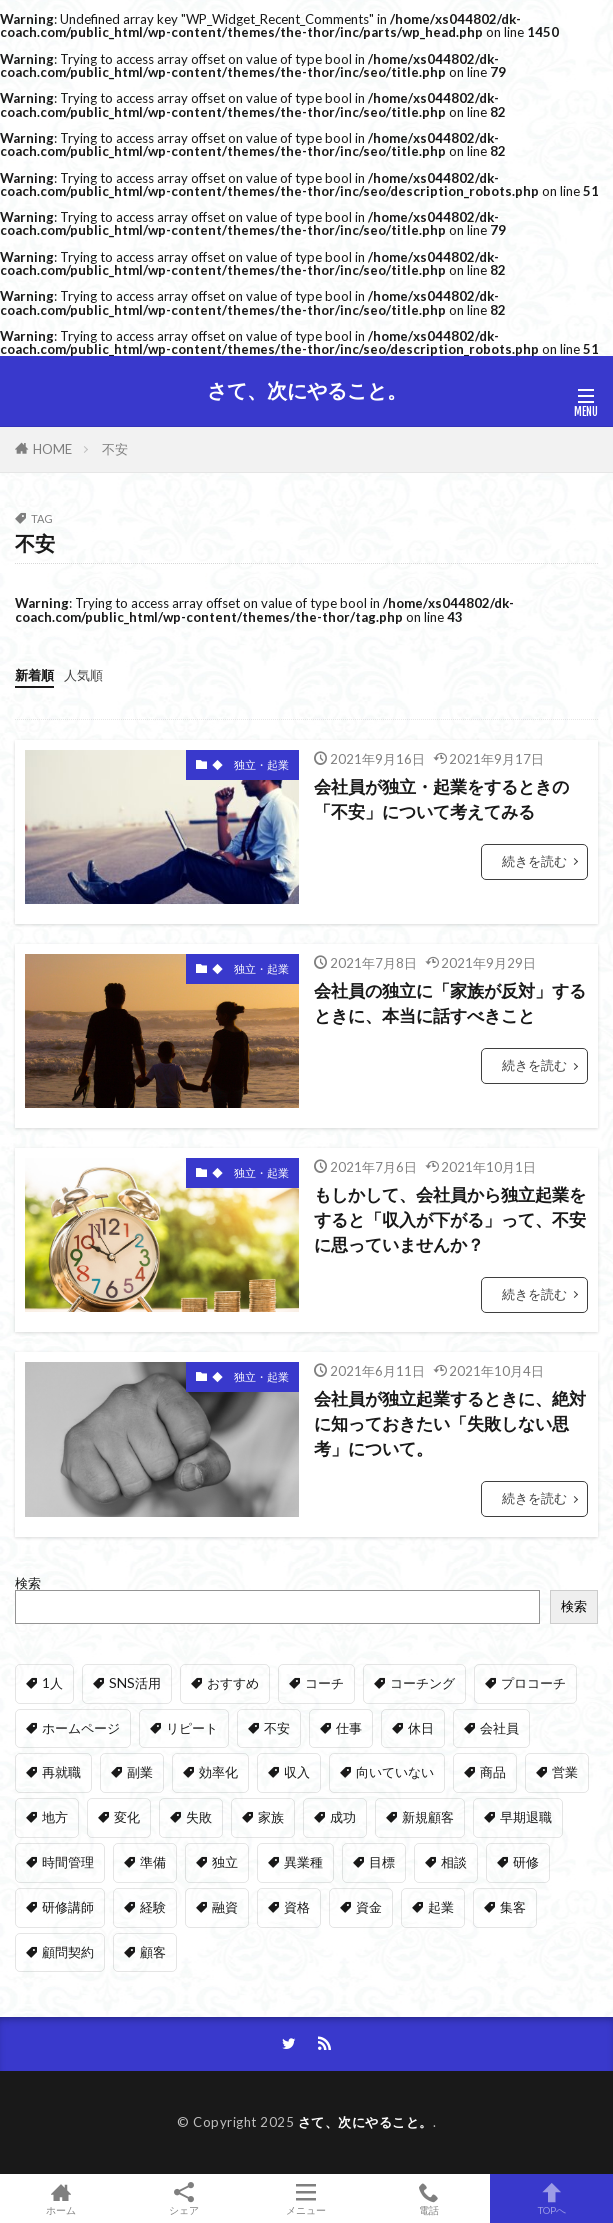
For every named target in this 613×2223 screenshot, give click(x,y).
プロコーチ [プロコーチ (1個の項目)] (533, 1683)
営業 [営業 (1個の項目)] (565, 1772)
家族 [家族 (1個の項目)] (271, 1817)
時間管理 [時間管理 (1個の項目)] (68, 1862)
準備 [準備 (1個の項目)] (153, 1862)
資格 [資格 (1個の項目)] (297, 1907)
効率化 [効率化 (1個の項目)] (218, 1772)
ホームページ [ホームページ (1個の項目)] (81, 1728)
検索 (28, 1583)
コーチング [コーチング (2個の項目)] (422, 1683)
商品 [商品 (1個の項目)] (493, 1772)
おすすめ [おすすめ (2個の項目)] (233, 1683)
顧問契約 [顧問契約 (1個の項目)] (68, 1952)
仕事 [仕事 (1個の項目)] (349, 1728)
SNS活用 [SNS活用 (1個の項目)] (135, 1683)
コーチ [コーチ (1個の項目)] (324, 1683)
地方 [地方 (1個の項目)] (55, 1817)
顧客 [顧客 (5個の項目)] (153, 1952)
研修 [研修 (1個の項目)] (526, 1862)
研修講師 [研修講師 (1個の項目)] (68, 1907)
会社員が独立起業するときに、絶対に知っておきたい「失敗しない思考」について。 (450, 1424)
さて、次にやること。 (307, 391)
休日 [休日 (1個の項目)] (421, 1728)
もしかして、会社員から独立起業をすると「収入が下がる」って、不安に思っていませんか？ (450, 1220)
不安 (115, 449)
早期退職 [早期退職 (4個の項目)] (526, 1817)
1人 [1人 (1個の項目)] (52, 1683)
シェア (184, 2199)
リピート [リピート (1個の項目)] (192, 1728)
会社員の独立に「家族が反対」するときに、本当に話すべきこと (450, 1003)
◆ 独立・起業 (250, 764)
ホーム (61, 2198)
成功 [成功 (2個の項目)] (343, 1817)
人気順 (83, 675)
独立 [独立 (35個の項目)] (225, 1862)
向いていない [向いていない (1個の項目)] (395, 1772)
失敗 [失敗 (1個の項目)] (199, 1817)
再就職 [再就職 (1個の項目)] (61, 1772)
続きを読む (534, 861)
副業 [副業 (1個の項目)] (140, 1772)
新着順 (34, 675)
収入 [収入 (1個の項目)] (297, 1772)
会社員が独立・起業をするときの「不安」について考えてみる (441, 799)
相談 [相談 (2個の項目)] (454, 1862)
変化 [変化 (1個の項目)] (127, 1817)
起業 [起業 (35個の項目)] (441, 1907)
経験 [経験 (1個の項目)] (153, 1907)
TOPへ (551, 2198)
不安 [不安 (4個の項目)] (277, 1728)
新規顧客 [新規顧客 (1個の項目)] (428, 1817)
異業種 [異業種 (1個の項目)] (303, 1862)
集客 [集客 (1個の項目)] (513, 1907)
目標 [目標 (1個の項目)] (382, 1862)
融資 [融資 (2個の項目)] (225, 1907)
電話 (429, 2198)
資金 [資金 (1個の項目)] (369, 1907)
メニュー (306, 2198)
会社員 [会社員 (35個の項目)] (499, 1728)
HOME (52, 449)
